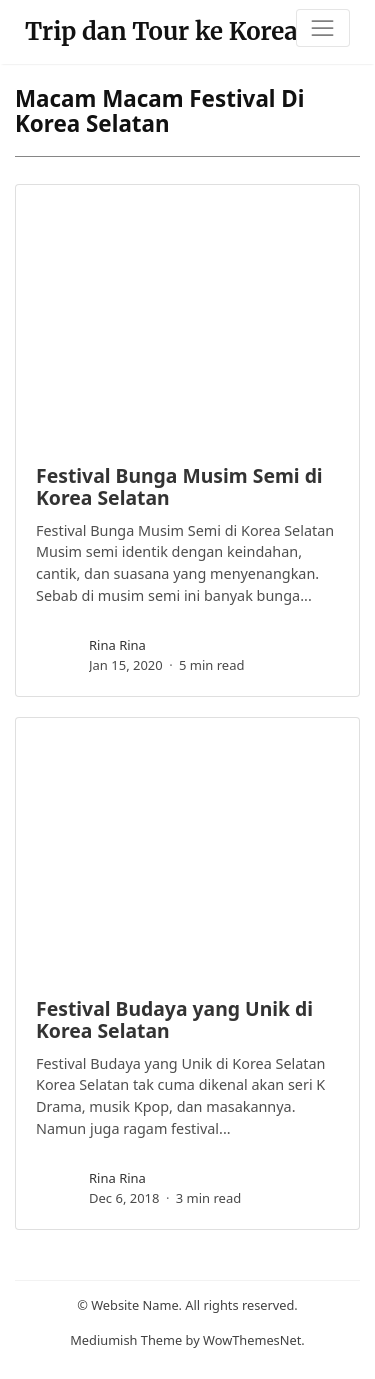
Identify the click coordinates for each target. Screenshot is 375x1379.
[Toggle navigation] (323, 28)
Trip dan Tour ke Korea (161, 31)
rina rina (117, 645)
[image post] (187, 315)
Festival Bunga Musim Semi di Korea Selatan (179, 486)
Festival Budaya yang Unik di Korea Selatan (174, 1019)
